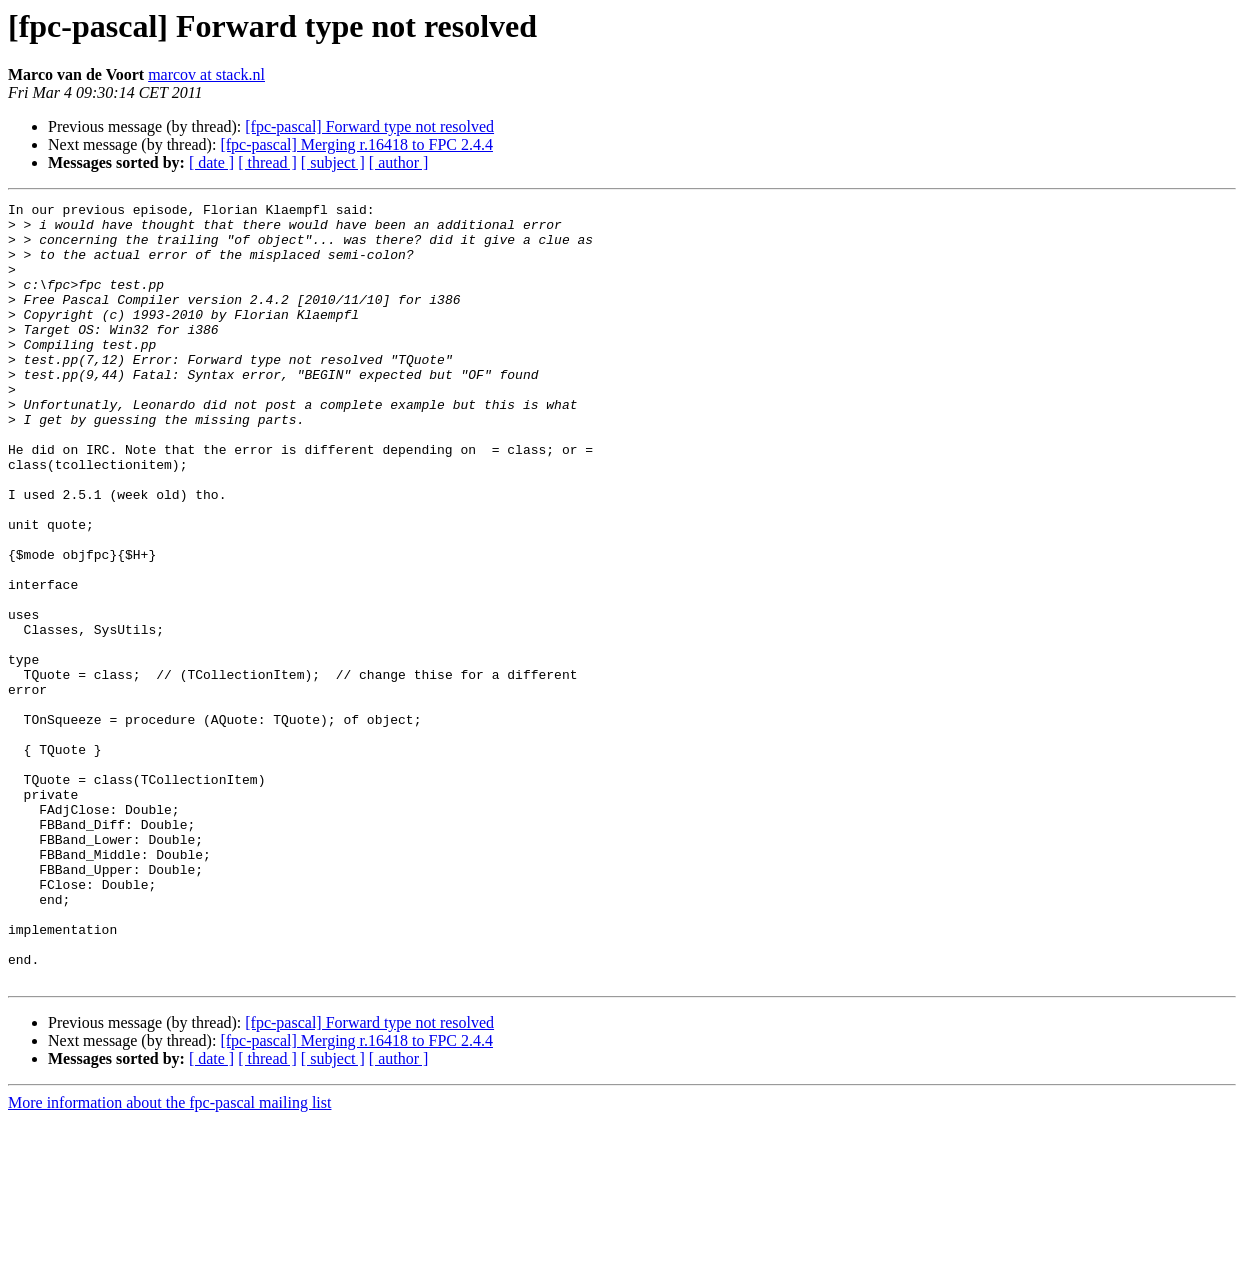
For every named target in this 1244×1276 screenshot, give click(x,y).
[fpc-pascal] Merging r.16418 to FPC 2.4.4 (356, 144)
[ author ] (399, 162)
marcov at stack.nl (206, 74)
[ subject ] (333, 162)
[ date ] (211, 162)
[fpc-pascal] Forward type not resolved (369, 126)
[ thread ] (267, 162)
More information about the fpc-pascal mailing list (169, 1258)
